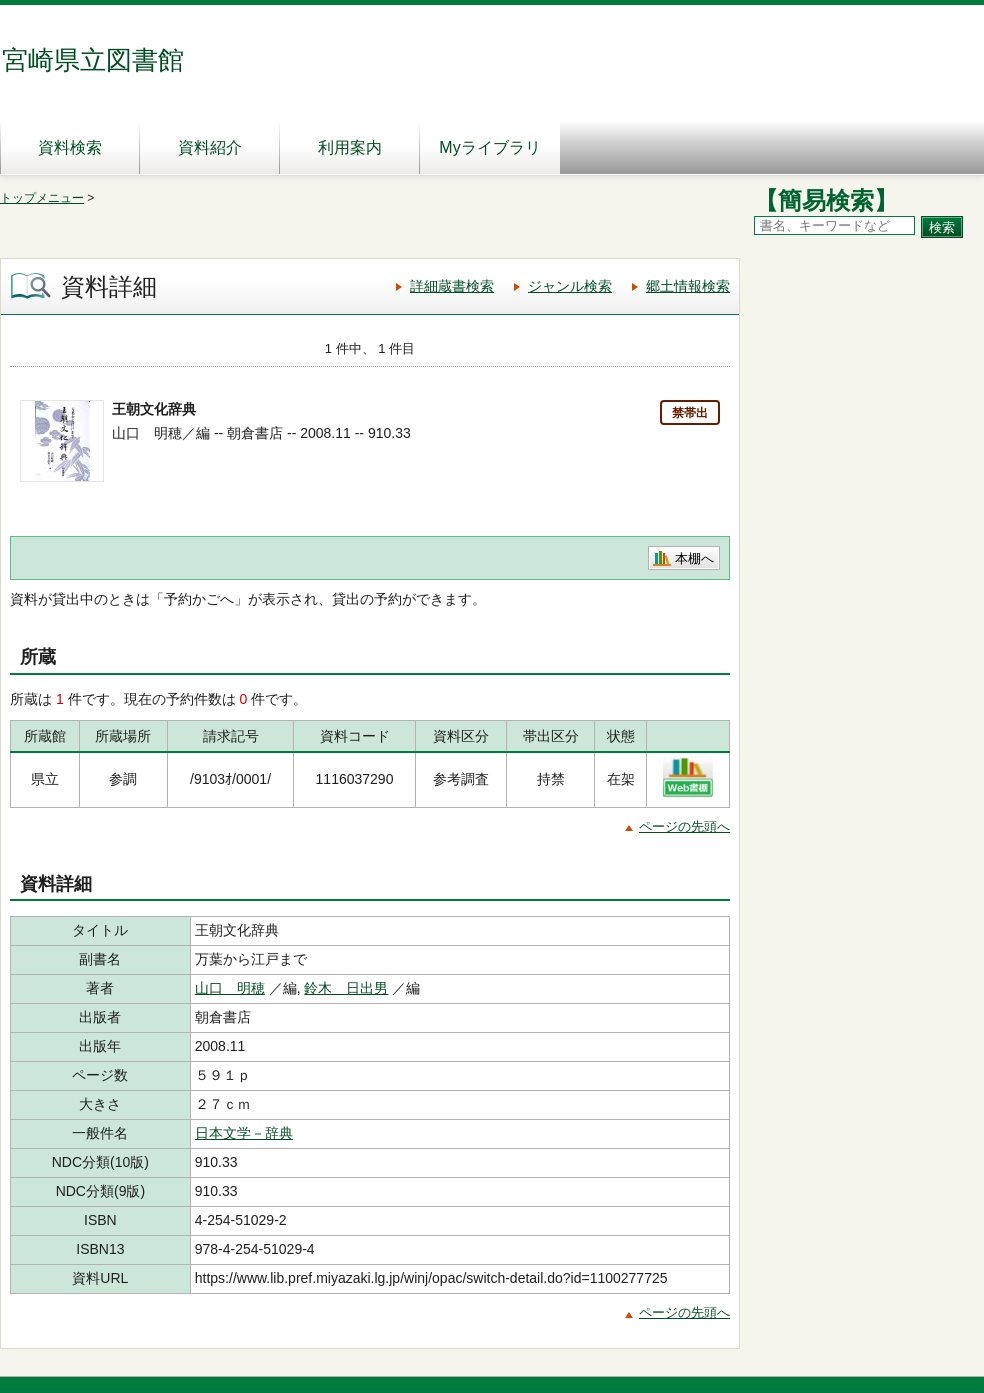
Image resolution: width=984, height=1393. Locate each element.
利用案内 (350, 147)
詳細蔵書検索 (452, 286)
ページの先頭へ (684, 826)
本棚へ (694, 558)
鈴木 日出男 (346, 988)
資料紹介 (210, 147)
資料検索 (70, 147)
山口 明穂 (230, 988)
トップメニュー (42, 198)
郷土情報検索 (688, 286)
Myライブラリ (489, 147)
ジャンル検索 (570, 286)
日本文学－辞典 (244, 1133)
